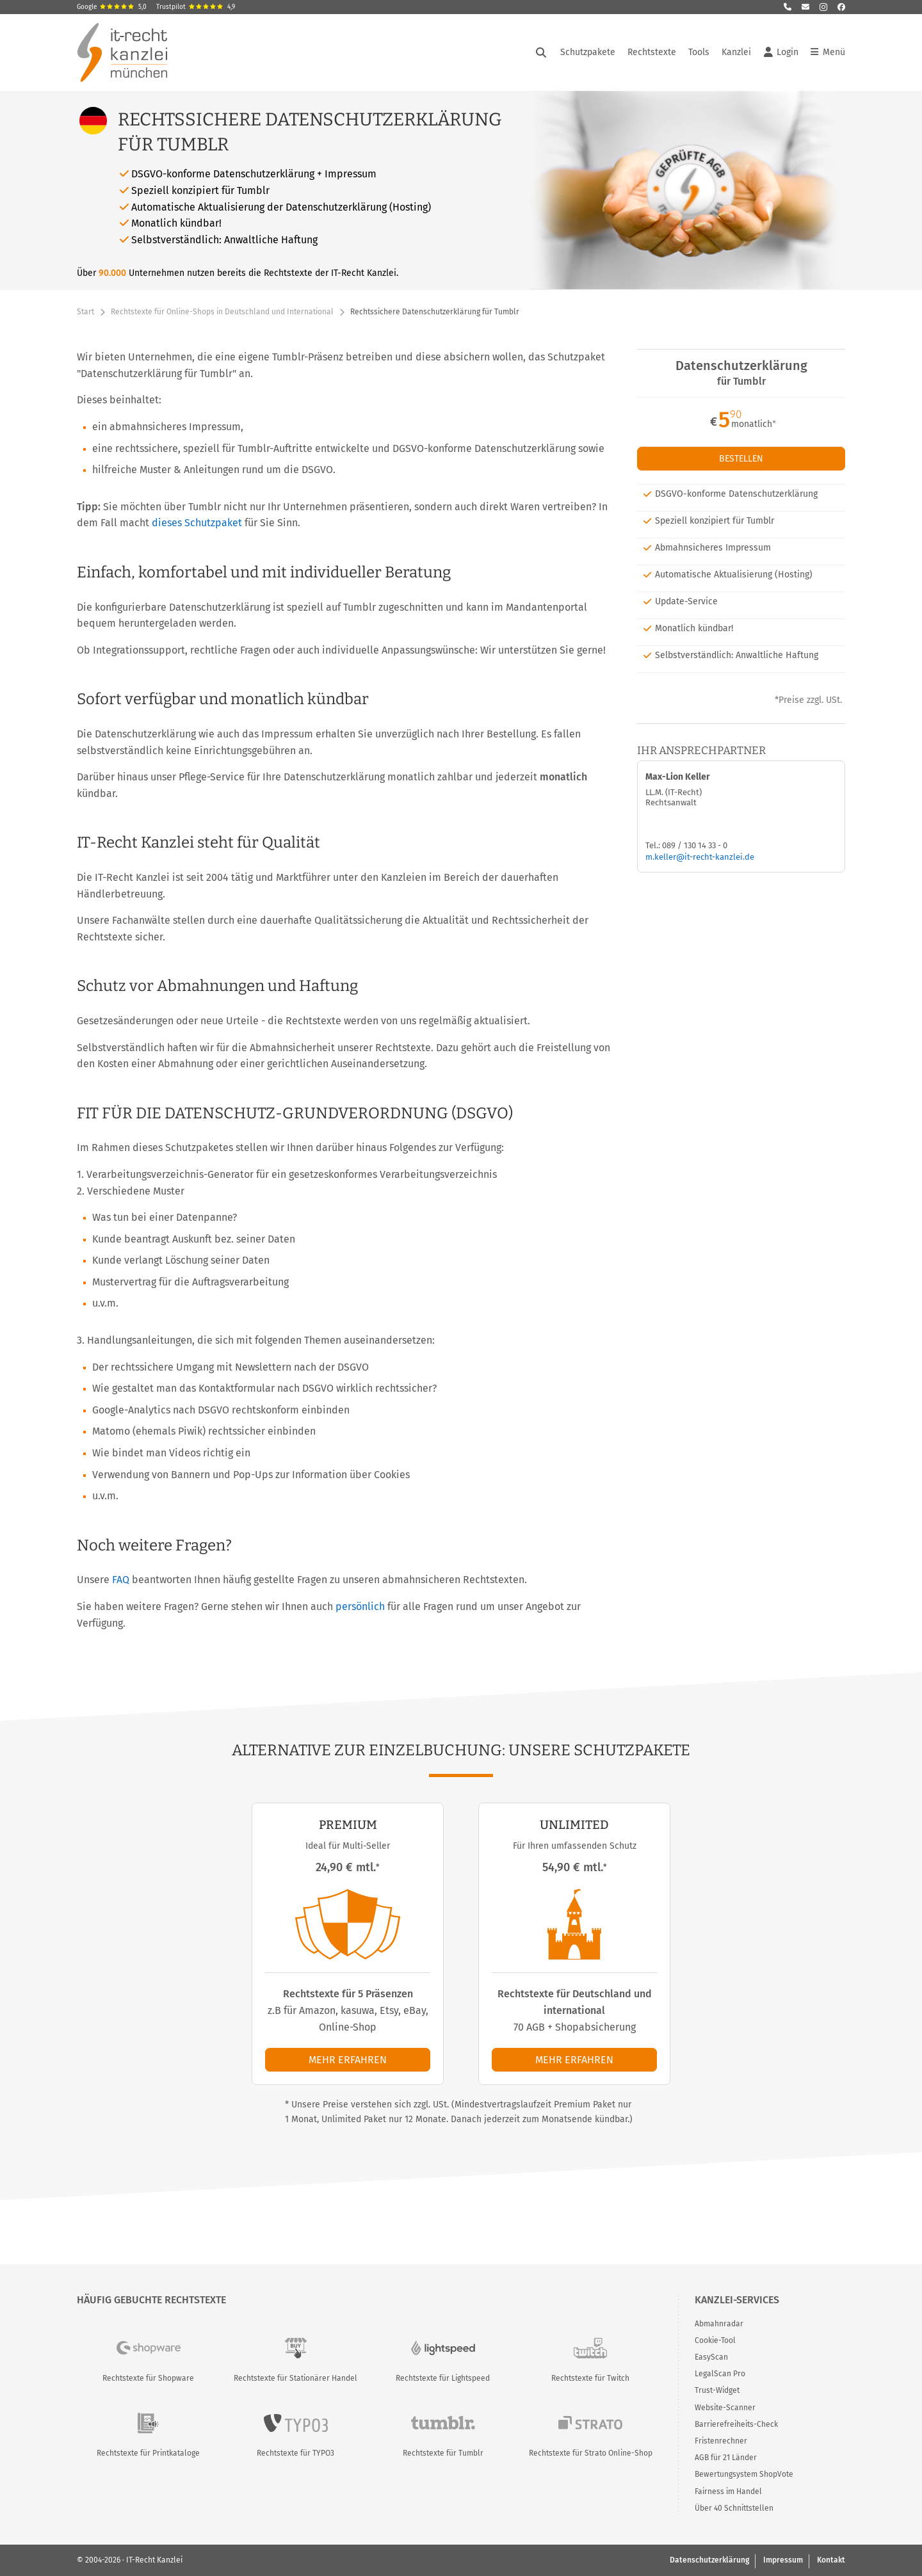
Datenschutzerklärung (709, 2560)
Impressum (783, 2560)
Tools (698, 52)
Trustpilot (195, 7)
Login (781, 52)
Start (85, 311)
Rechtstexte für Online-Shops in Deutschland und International (222, 311)
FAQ (120, 1580)
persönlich (360, 1606)
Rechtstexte (651, 52)
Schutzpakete (587, 52)
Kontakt (831, 2560)
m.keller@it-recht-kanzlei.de (699, 857)
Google (112, 7)
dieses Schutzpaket (197, 523)
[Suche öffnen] (541, 52)
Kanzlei (736, 52)
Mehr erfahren (348, 2060)
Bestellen (741, 458)
